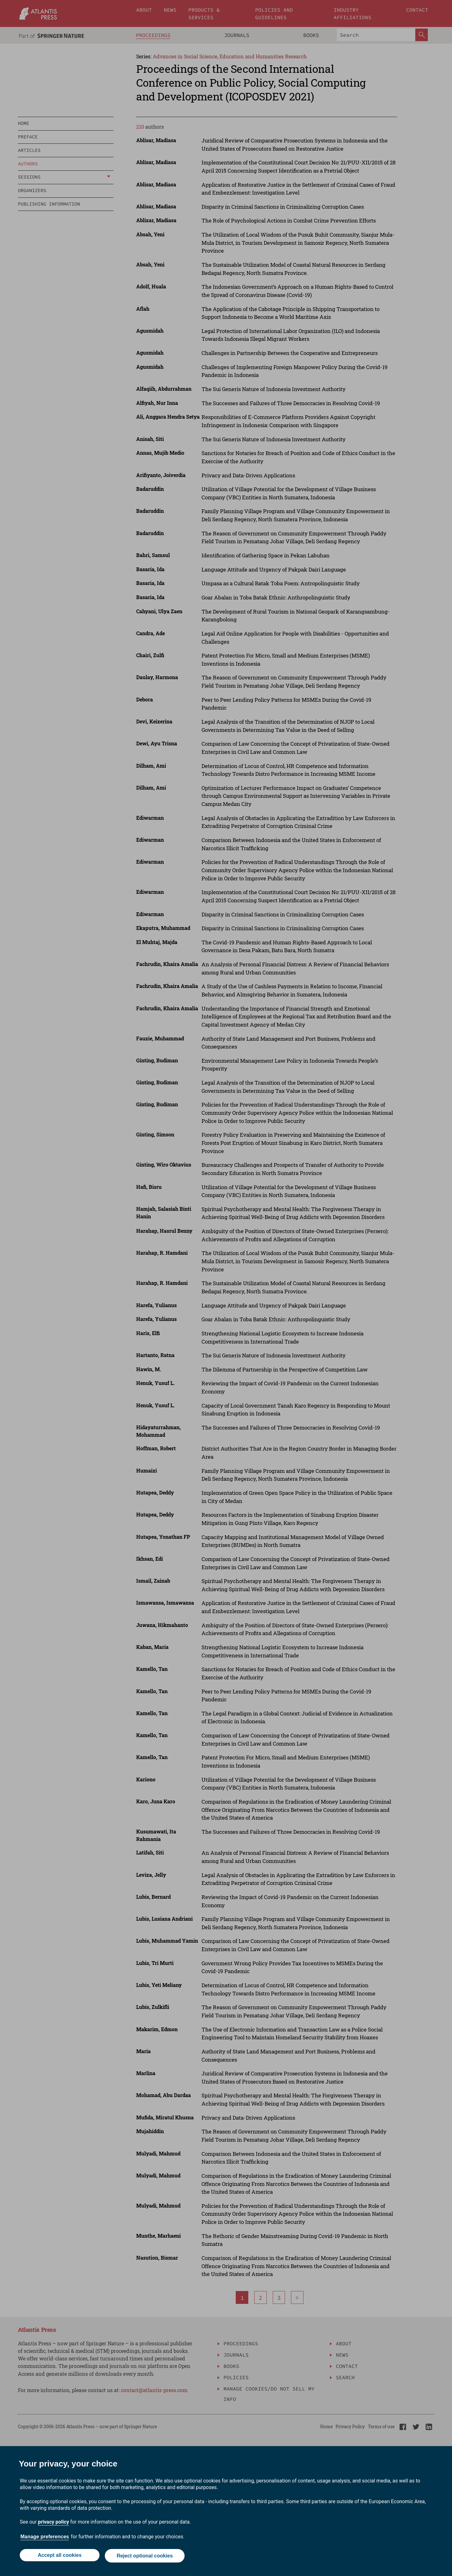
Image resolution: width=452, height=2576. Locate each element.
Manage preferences (44, 2538)
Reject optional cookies (145, 2556)
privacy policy (53, 2523)
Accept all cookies (59, 2556)
